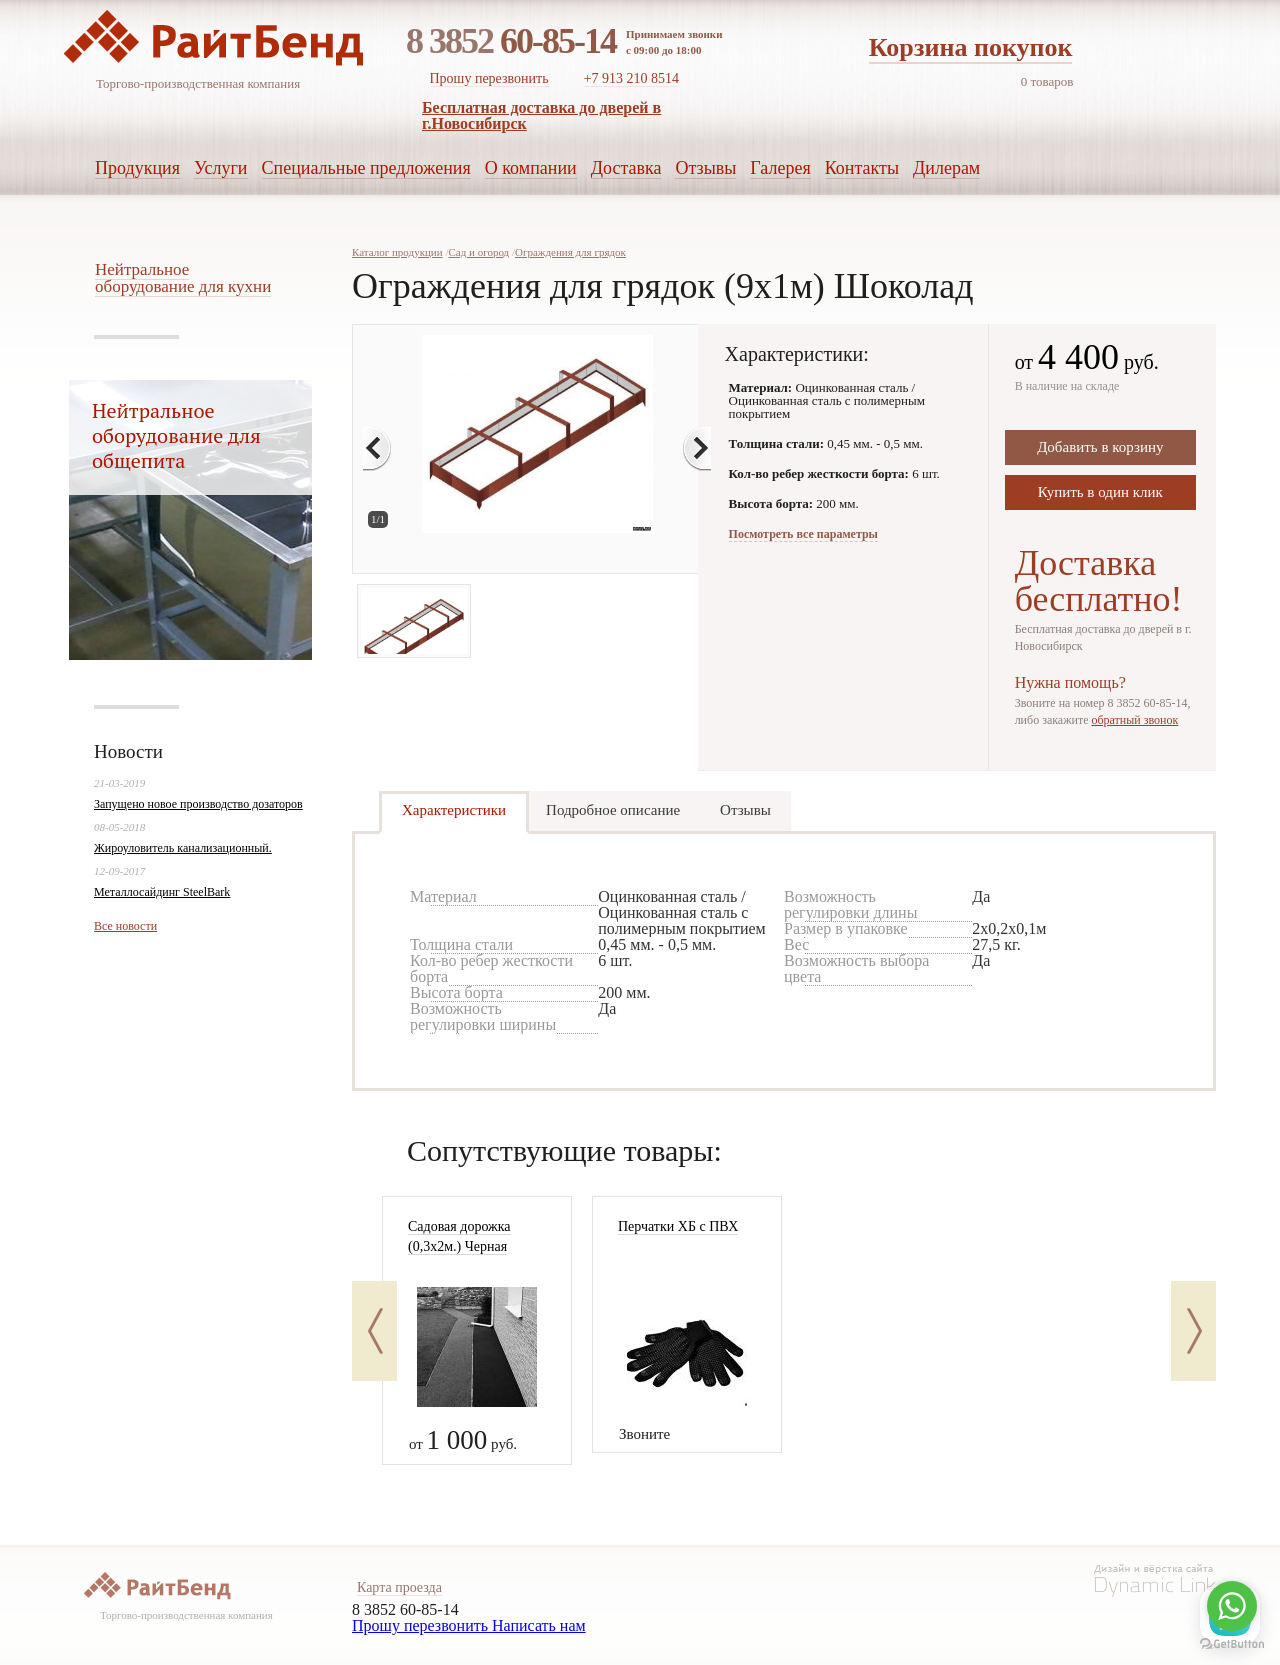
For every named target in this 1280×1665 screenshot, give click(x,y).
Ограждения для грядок (570, 252)
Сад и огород (478, 252)
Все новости (125, 926)
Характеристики (454, 810)
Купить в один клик (1100, 492)
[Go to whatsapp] (1232, 1606)
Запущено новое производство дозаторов (198, 804)
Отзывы (745, 810)
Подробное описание (613, 810)
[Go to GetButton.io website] (1232, 1644)
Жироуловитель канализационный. (183, 848)
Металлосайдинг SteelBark (162, 892)
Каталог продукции (397, 252)
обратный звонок (1134, 720)
